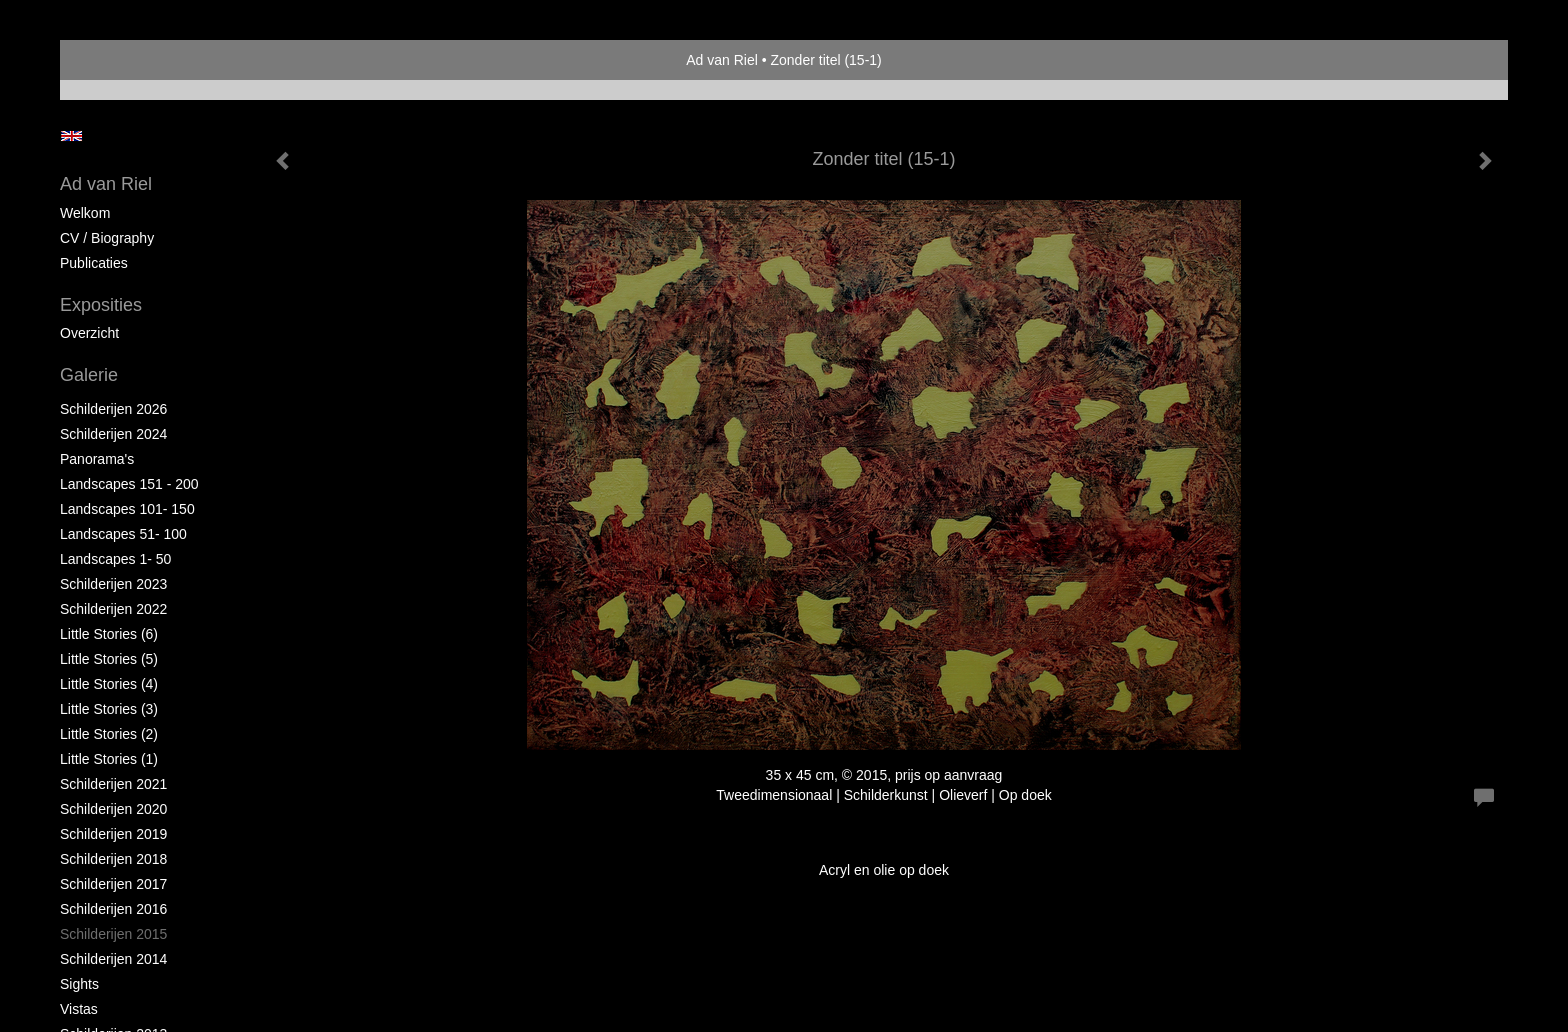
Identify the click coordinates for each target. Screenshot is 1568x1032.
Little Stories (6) (109, 634)
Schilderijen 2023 (113, 584)
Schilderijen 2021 (113, 784)
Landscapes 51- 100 (123, 534)
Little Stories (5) (109, 659)
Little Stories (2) (109, 734)
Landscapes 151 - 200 (129, 484)
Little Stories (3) (109, 709)
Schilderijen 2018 (113, 859)
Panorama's (97, 459)
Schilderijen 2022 (113, 609)
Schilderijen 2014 (113, 959)
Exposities (101, 305)
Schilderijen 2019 (113, 834)
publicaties (94, 263)
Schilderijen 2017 (113, 884)
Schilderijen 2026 (113, 409)
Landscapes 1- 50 (115, 559)
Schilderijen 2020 (113, 809)
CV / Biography (107, 238)
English (71, 136)
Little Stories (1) (109, 759)
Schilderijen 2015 (113, 934)
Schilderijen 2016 (113, 909)
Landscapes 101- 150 (127, 509)
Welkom (85, 213)
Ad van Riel (722, 60)
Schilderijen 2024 (113, 434)
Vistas (79, 1009)
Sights (79, 984)
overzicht (89, 333)
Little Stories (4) (109, 684)
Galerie (89, 375)
